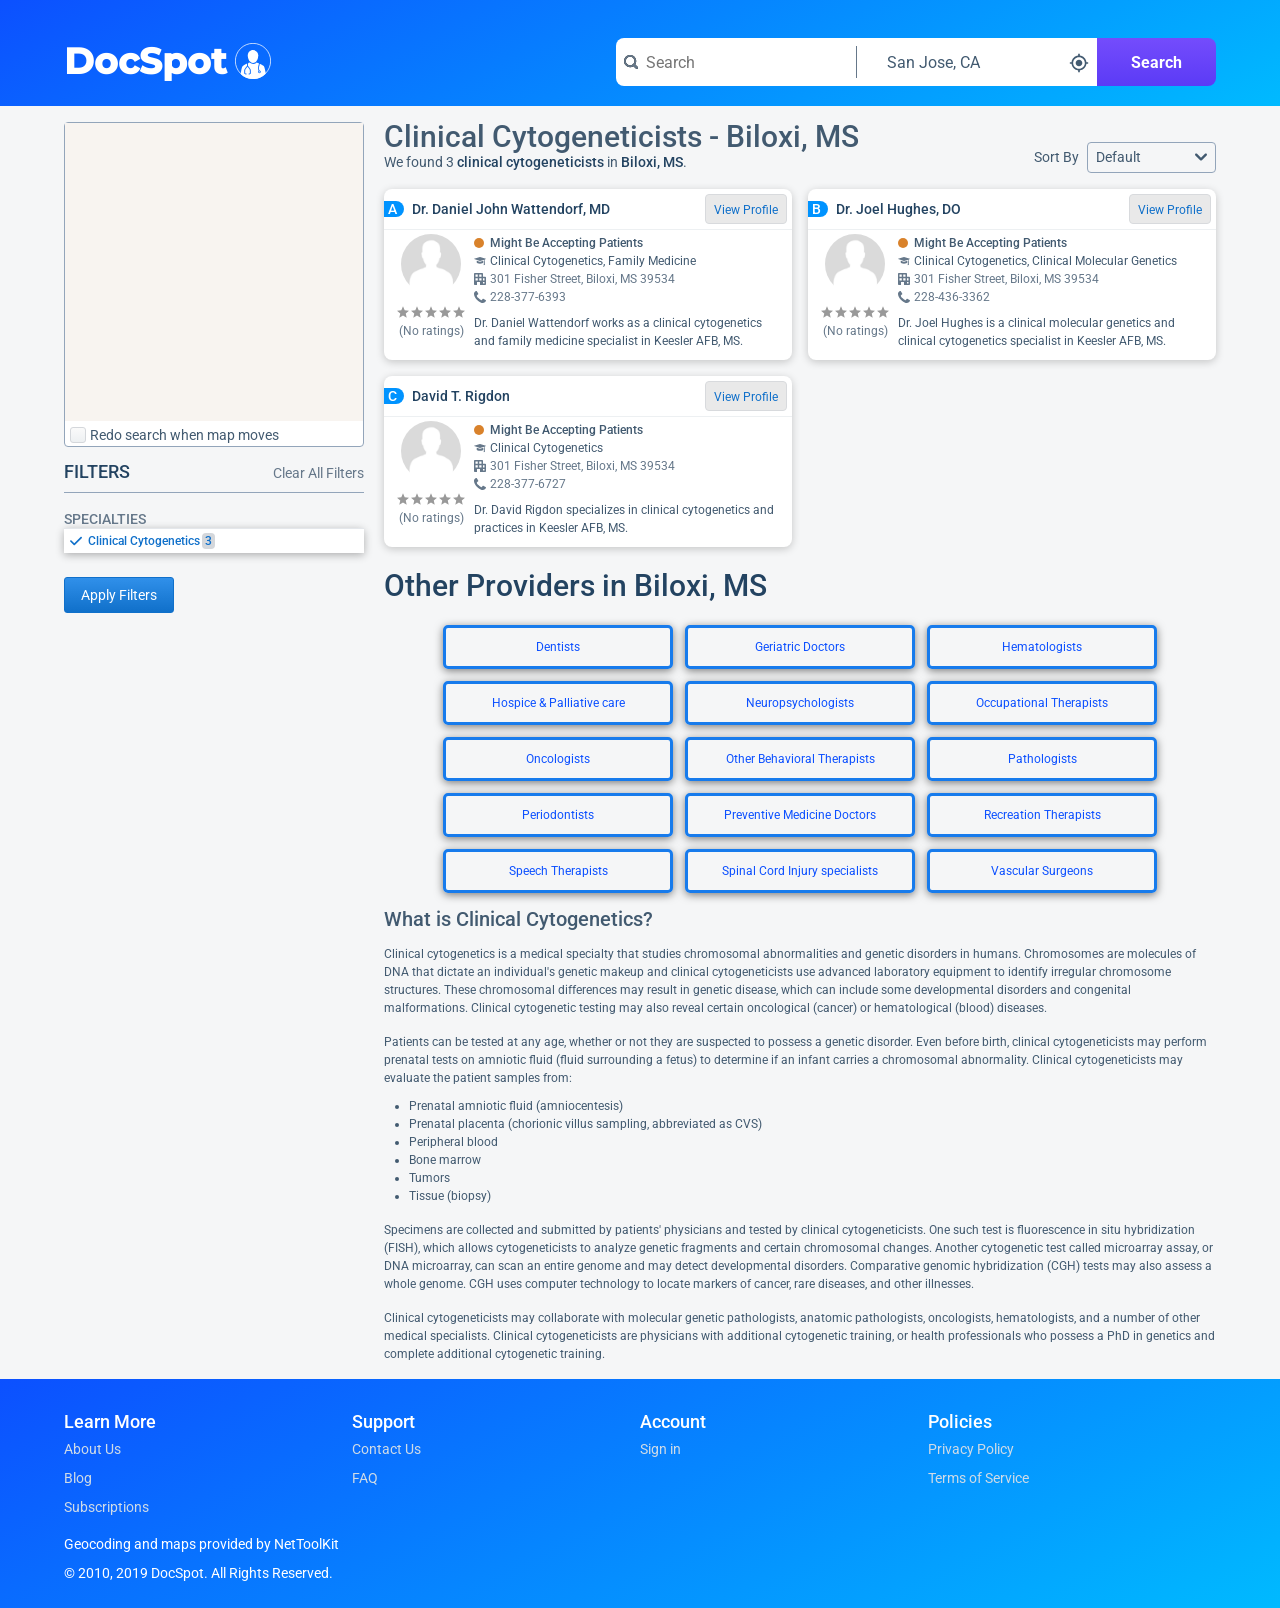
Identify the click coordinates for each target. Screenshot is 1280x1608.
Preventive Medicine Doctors (800, 815)
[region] (214, 272)
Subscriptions (106, 1507)
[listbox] (214, 540)
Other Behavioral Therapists (800, 759)
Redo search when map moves (174, 435)
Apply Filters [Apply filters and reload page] (119, 595)
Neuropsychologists (800, 703)
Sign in (660, 1449)
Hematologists (1042, 647)
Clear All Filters (318, 473)
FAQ (365, 1478)
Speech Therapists (558, 871)
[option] (226, 541)
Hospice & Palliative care (558, 703)
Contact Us (386, 1449)
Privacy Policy (971, 1449)
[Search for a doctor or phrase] (736, 62)
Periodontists (558, 815)
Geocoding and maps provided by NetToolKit (201, 1544)
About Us (92, 1449)
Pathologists (1042, 759)
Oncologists (558, 759)
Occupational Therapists (1042, 703)
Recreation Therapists (1042, 815)
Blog (78, 1478)
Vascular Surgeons (1042, 871)
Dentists (558, 647)
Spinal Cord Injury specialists (800, 871)
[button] (1151, 157)
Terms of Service (978, 1478)
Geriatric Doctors (800, 647)
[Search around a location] (977, 62)
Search (1156, 62)
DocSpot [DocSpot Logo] (163, 59)
